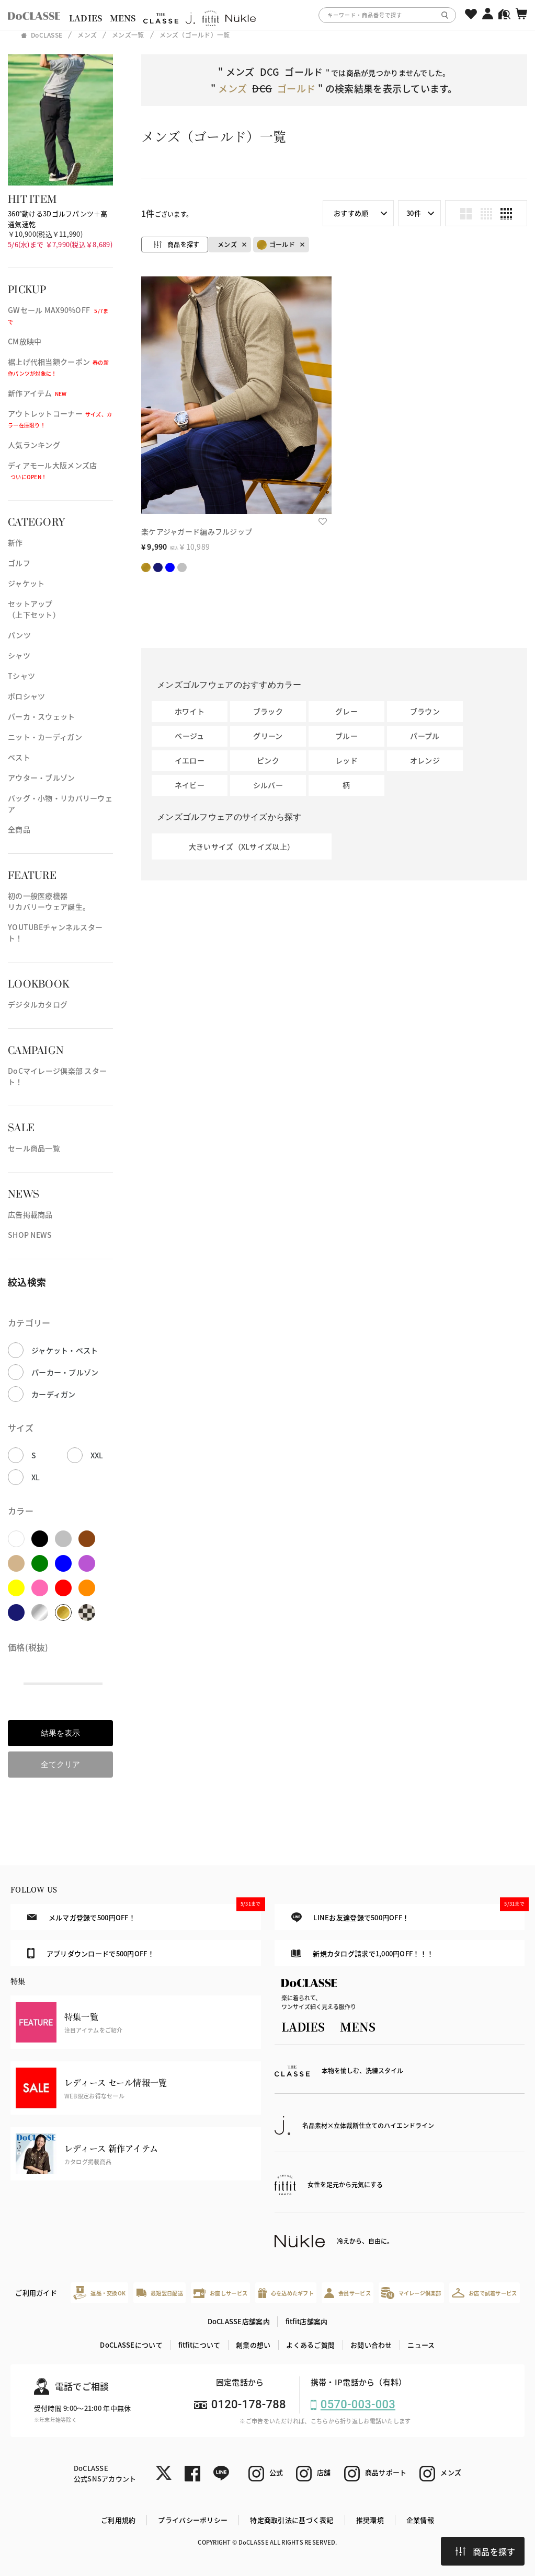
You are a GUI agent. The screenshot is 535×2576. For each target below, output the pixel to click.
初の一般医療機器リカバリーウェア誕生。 (49, 901)
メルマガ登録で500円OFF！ (143, 1913)
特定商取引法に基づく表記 (291, 2520)
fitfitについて (199, 2345)
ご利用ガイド (36, 2292)
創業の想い (253, 2345)
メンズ (227, 244)
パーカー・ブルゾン (65, 1372)
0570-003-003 (358, 2404)
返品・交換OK (99, 2292)
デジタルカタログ (37, 1004)
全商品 (19, 829)
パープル (424, 735)
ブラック (268, 711)
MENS (123, 18)
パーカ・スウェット (41, 716)
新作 (15, 542)
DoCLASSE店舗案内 (239, 2321)
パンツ (19, 635)
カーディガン (53, 1394)
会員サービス (347, 2293)
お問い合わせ (371, 2345)
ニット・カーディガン (45, 737)
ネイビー (189, 785)
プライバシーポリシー (192, 2520)
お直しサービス (220, 2293)
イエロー (189, 760)
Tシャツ (21, 675)
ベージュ (189, 735)
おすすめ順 (351, 213)
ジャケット (26, 583)
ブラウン (425, 711)
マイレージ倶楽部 (411, 2293)
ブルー (346, 735)
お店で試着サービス (484, 2292)
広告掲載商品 (30, 1214)
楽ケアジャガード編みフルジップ (196, 531)
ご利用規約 (118, 2520)
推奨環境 (370, 2520)
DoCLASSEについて (131, 2345)
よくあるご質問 (310, 2345)
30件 (413, 213)
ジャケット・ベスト (64, 1350)
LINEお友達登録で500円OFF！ (408, 1913)
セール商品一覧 (34, 1148)
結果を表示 (60, 1732)
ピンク (268, 760)
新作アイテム (37, 393)
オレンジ (425, 760)
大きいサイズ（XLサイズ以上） (241, 846)
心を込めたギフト (286, 2293)
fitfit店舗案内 (307, 2321)
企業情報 (420, 2520)
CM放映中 (24, 341)
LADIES (86, 18)
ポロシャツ (26, 696)
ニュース (421, 2345)
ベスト (19, 757)
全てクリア (60, 1764)
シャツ (19, 655)
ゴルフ (19, 563)
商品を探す (485, 2551)
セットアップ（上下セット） (34, 609)
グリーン (267, 735)
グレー (346, 711)
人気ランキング (34, 444)
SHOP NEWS (30, 1234)
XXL (97, 1455)
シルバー (268, 785)
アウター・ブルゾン (41, 777)
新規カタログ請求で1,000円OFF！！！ (362, 1953)
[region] (267, 15)
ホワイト (189, 711)
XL (35, 1477)
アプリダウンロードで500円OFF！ (90, 1953)
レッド (346, 760)
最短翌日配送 (159, 2292)
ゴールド (276, 245)
